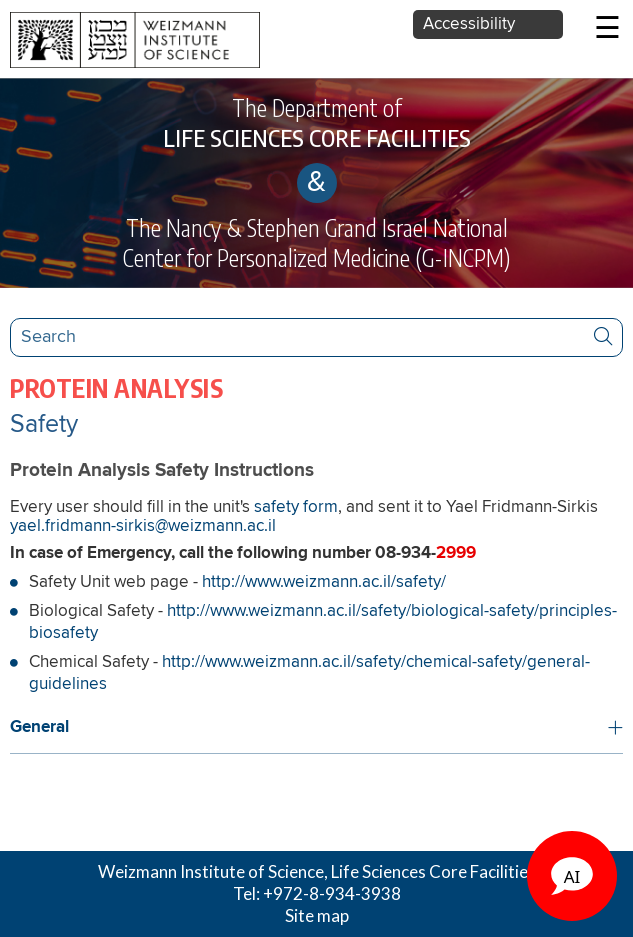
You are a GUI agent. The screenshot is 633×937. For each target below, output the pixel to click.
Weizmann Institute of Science (211, 871)
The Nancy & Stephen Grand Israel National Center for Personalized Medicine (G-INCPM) (316, 242)
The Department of (316, 123)
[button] (316, 728)
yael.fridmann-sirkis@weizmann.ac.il (143, 526)
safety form (296, 507)
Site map (317, 915)
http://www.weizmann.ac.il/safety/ (324, 582)
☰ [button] (607, 29)
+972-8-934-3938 (332, 893)
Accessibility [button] (469, 24)
